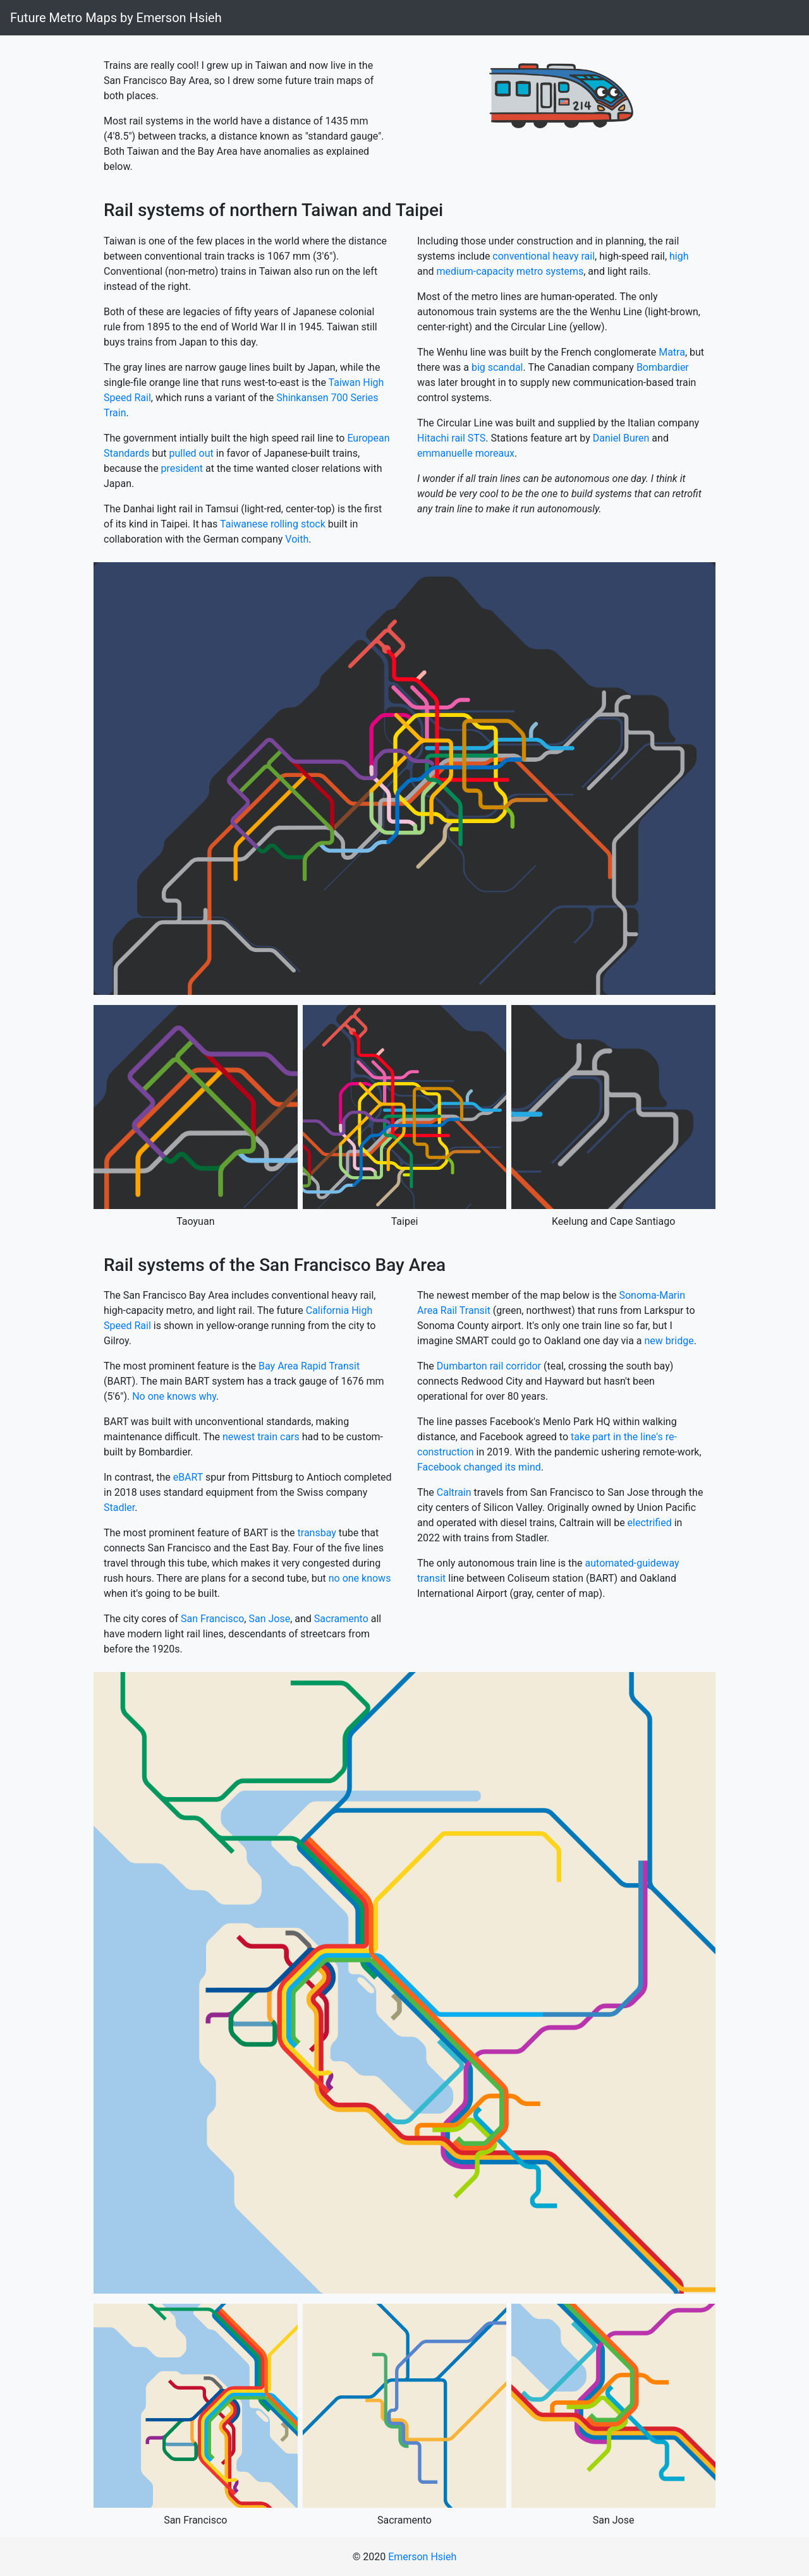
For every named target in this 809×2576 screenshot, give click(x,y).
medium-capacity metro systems (510, 271)
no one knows (360, 1578)
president (182, 468)
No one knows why (174, 1396)
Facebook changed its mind (479, 1467)
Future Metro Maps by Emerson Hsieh (116, 17)
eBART (188, 1477)
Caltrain (454, 1492)
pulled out (191, 453)
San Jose (269, 1619)
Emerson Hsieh (422, 2557)
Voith (296, 539)
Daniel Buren (621, 438)
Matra (672, 352)
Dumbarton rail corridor (489, 1366)
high (679, 256)
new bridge (669, 1341)
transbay (317, 1533)
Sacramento (341, 1619)
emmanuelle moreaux (465, 453)
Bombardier (662, 367)
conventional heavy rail (543, 256)
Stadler (119, 1508)
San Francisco (212, 1619)
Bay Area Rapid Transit (309, 1366)
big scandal (497, 367)
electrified (650, 1523)
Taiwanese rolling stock (272, 524)
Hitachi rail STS (451, 438)
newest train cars (261, 1437)
